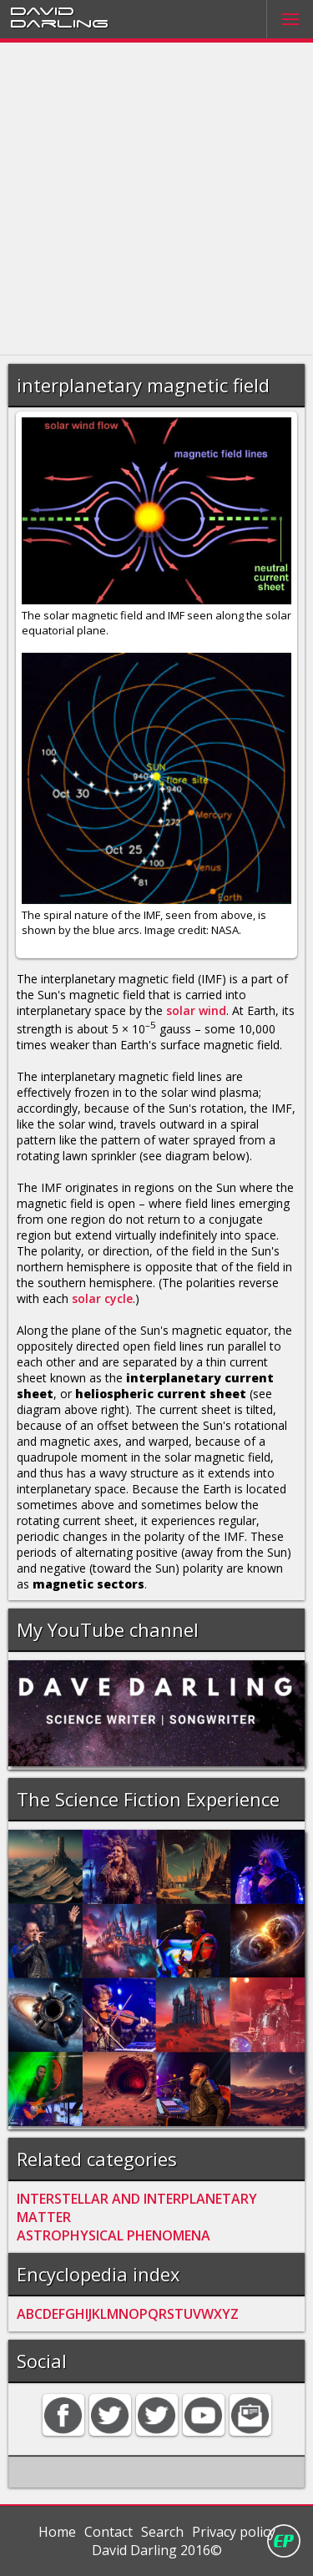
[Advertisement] (156, 199)
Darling (59, 22)
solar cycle (102, 1298)
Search (162, 2532)
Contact (108, 2532)
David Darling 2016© (157, 2550)
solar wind (196, 1010)
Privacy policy (233, 2532)
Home (57, 2532)
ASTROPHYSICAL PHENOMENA (113, 2235)
